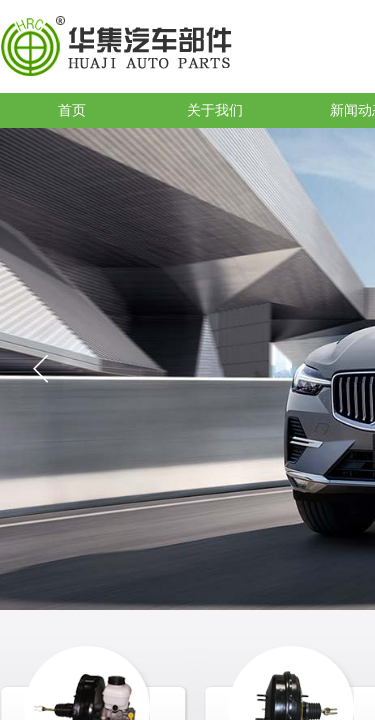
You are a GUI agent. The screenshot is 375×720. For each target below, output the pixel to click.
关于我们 (215, 110)
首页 (72, 110)
